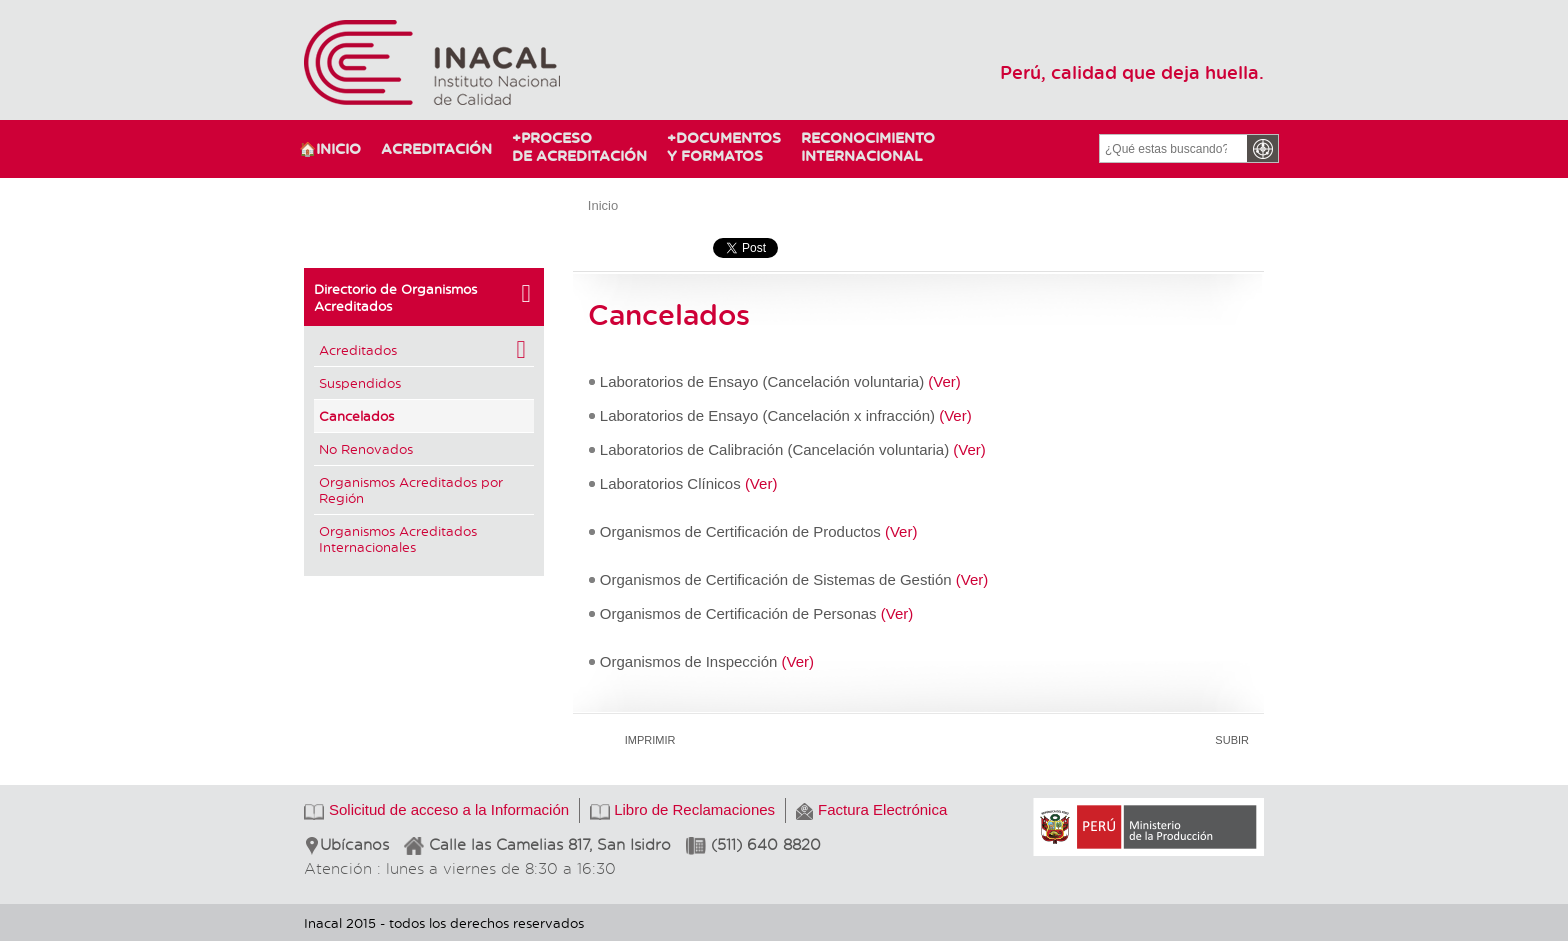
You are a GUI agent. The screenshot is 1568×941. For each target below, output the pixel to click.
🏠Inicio (330, 148)
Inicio (603, 205)
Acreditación (436, 148)
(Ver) (944, 381)
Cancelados (356, 415)
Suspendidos (360, 382)
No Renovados (366, 448)
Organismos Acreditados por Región (411, 489)
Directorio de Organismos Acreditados (424, 297)
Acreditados (424, 350)
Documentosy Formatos (719, 146)
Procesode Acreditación (579, 146)
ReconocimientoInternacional (859, 146)
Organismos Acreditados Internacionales (398, 538)
